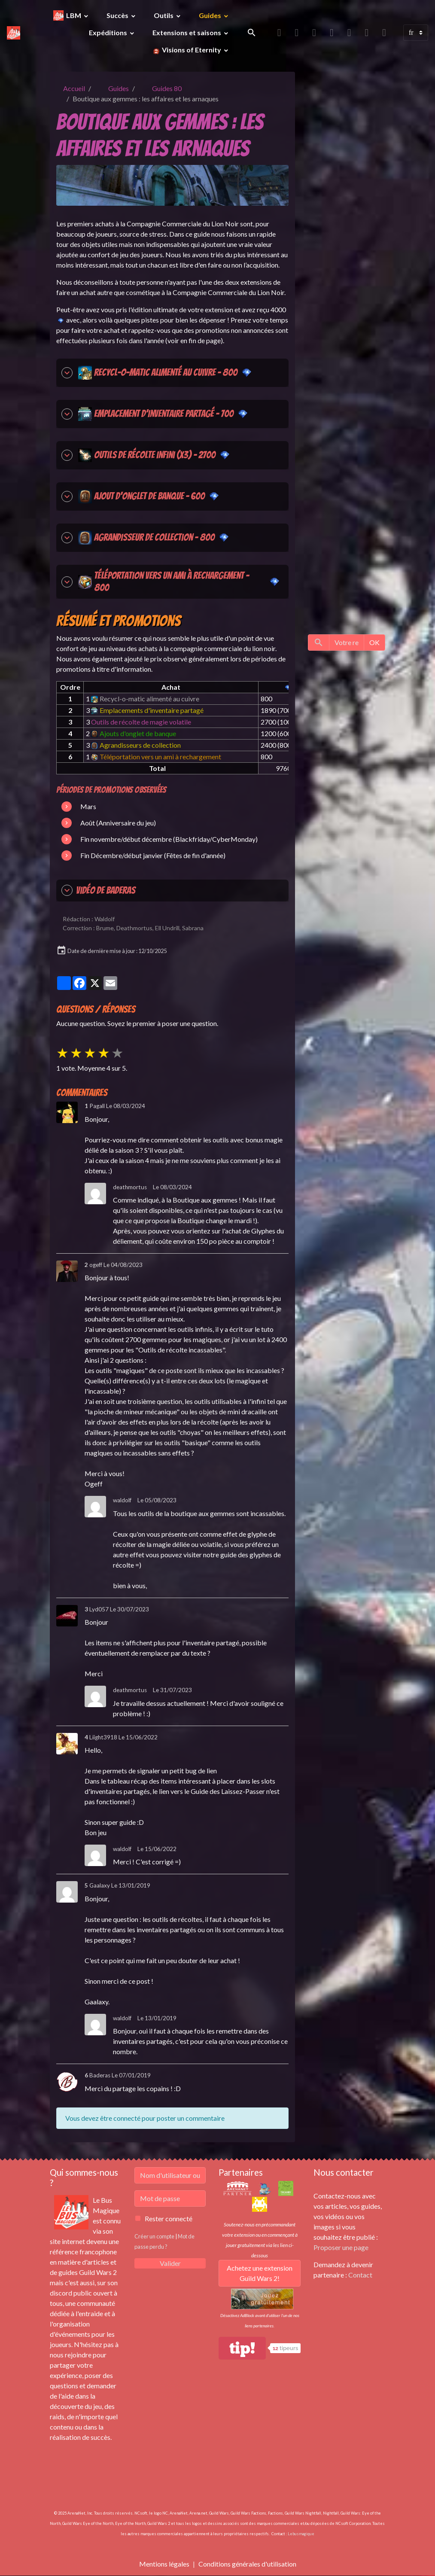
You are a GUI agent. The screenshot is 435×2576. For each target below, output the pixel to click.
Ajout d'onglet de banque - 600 (141, 496)
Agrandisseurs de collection (136, 745)
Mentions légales (164, 2564)
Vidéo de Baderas (98, 890)
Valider (170, 2263)
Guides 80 (167, 88)
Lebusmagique (301, 2533)
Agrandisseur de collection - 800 (146, 538)
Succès (118, 15)
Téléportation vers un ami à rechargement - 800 (171, 581)
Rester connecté (168, 2218)
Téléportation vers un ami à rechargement (156, 756)
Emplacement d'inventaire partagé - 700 (155, 414)
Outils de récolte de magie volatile (141, 722)
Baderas (99, 2075)
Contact (360, 2275)
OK (374, 642)
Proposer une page (340, 2247)
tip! (242, 2348)
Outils (164, 15)
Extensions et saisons (187, 32)
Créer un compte (154, 2236)
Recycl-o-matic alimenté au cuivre (145, 698)
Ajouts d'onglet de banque (133, 733)
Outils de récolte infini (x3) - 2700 (146, 455)
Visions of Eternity (191, 50)
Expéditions (108, 32)
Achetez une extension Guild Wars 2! (259, 2273)
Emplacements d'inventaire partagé (147, 710)
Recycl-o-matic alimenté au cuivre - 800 (157, 373)
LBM (74, 15)
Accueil (74, 88)
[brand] (13, 33)
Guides (210, 15)
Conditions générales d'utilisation (247, 2564)
